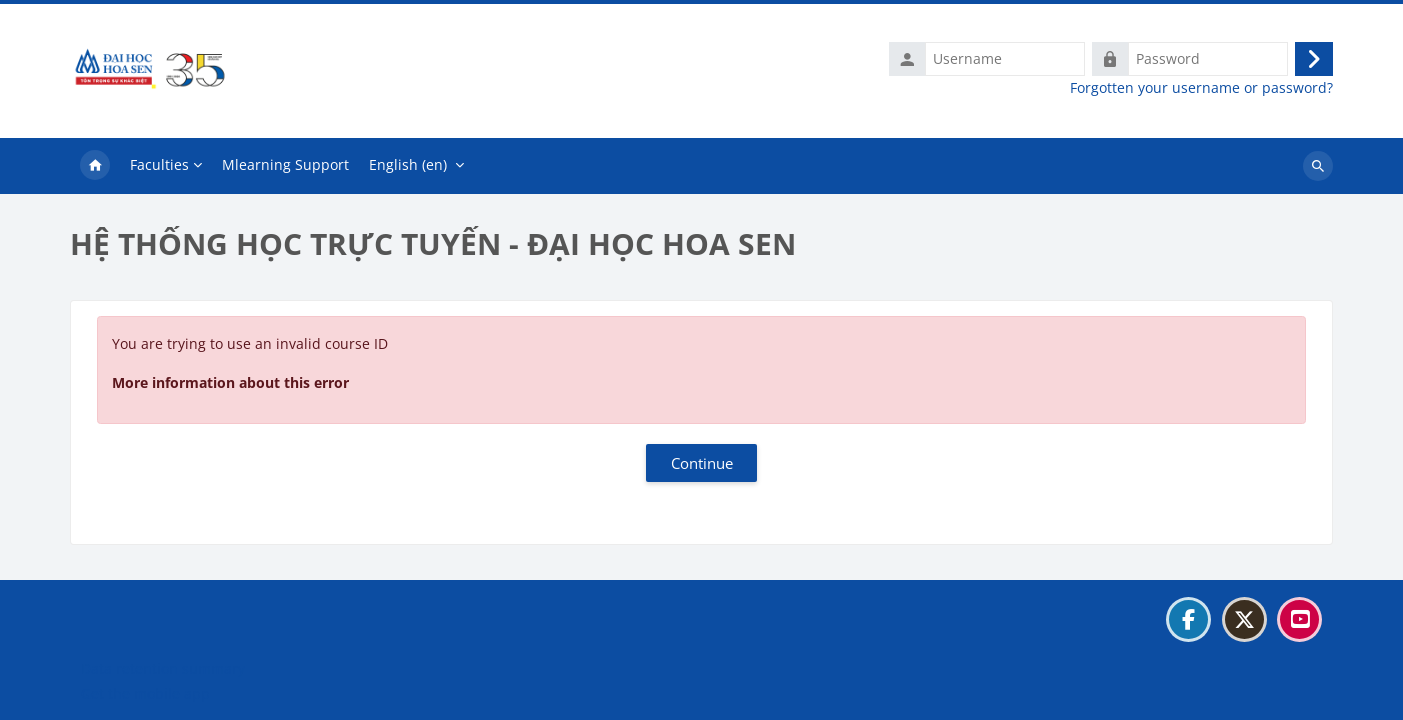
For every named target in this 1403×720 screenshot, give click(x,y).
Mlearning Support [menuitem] (285, 164)
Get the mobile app (145, 693)
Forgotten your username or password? (1201, 88)
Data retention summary (163, 668)
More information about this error (230, 382)
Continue (702, 463)
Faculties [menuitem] (159, 164)
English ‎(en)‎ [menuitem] (408, 164)
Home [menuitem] (95, 166)
